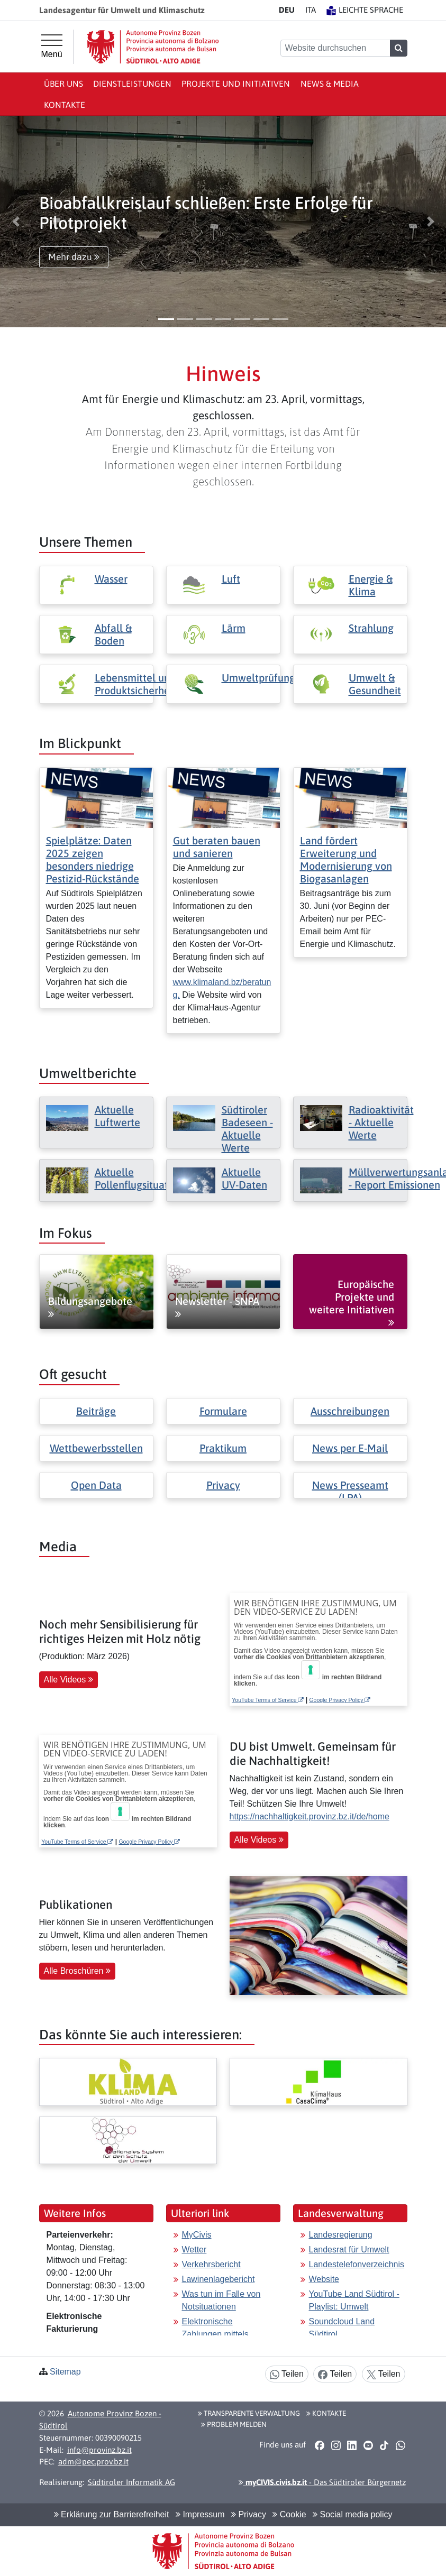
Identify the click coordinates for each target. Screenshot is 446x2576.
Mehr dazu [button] (73, 257)
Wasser (111, 579)
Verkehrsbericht (211, 2264)
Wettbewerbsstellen (96, 1448)
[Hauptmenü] (52, 46)
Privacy (223, 1485)
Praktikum (223, 1448)
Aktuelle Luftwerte (117, 1115)
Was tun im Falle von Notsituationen (221, 2300)
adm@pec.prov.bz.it (93, 2461)
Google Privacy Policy (339, 1700)
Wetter (194, 2249)
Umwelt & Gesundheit (375, 683)
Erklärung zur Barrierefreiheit (111, 2514)
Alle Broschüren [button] (77, 1970)
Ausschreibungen (350, 1411)
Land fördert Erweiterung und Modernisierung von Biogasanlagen (346, 859)
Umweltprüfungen (264, 677)
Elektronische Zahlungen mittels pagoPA (215, 2334)
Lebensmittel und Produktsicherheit (135, 683)
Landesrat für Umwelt (349, 2249)
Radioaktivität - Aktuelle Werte (381, 1122)
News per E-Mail (350, 1448)
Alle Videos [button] (68, 1679)
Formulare (223, 1411)
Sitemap (65, 2371)
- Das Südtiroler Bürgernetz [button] (322, 2482)
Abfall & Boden (113, 634)
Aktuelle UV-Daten (244, 1178)
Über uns (63, 83)
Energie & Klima (371, 585)
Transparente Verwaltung (249, 2413)
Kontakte (64, 104)
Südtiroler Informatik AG (131, 2482)
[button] (15, 221)
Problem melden (234, 2424)
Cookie (289, 2514)
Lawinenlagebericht (218, 2279)
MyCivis (197, 2234)
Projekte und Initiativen (235, 83)
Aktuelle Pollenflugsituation (139, 1178)
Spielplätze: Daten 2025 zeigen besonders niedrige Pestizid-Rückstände (92, 859)
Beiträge (96, 1411)
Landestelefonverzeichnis (357, 2264)
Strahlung (371, 628)
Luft (231, 579)
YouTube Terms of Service (268, 1700)
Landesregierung (340, 2234)
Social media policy (352, 2514)
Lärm (233, 628)
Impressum (200, 2514)
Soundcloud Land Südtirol (342, 2328)
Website (324, 2279)
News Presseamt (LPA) (350, 1491)
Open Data (96, 1485)
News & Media (330, 83)
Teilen (287, 2374)
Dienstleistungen (132, 83)
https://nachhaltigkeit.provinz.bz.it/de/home (309, 1816)
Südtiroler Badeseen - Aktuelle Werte (247, 1128)
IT (310, 9)
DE (287, 9)
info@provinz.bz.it (99, 2449)
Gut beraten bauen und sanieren (216, 846)
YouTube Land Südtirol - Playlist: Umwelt (354, 2300)
